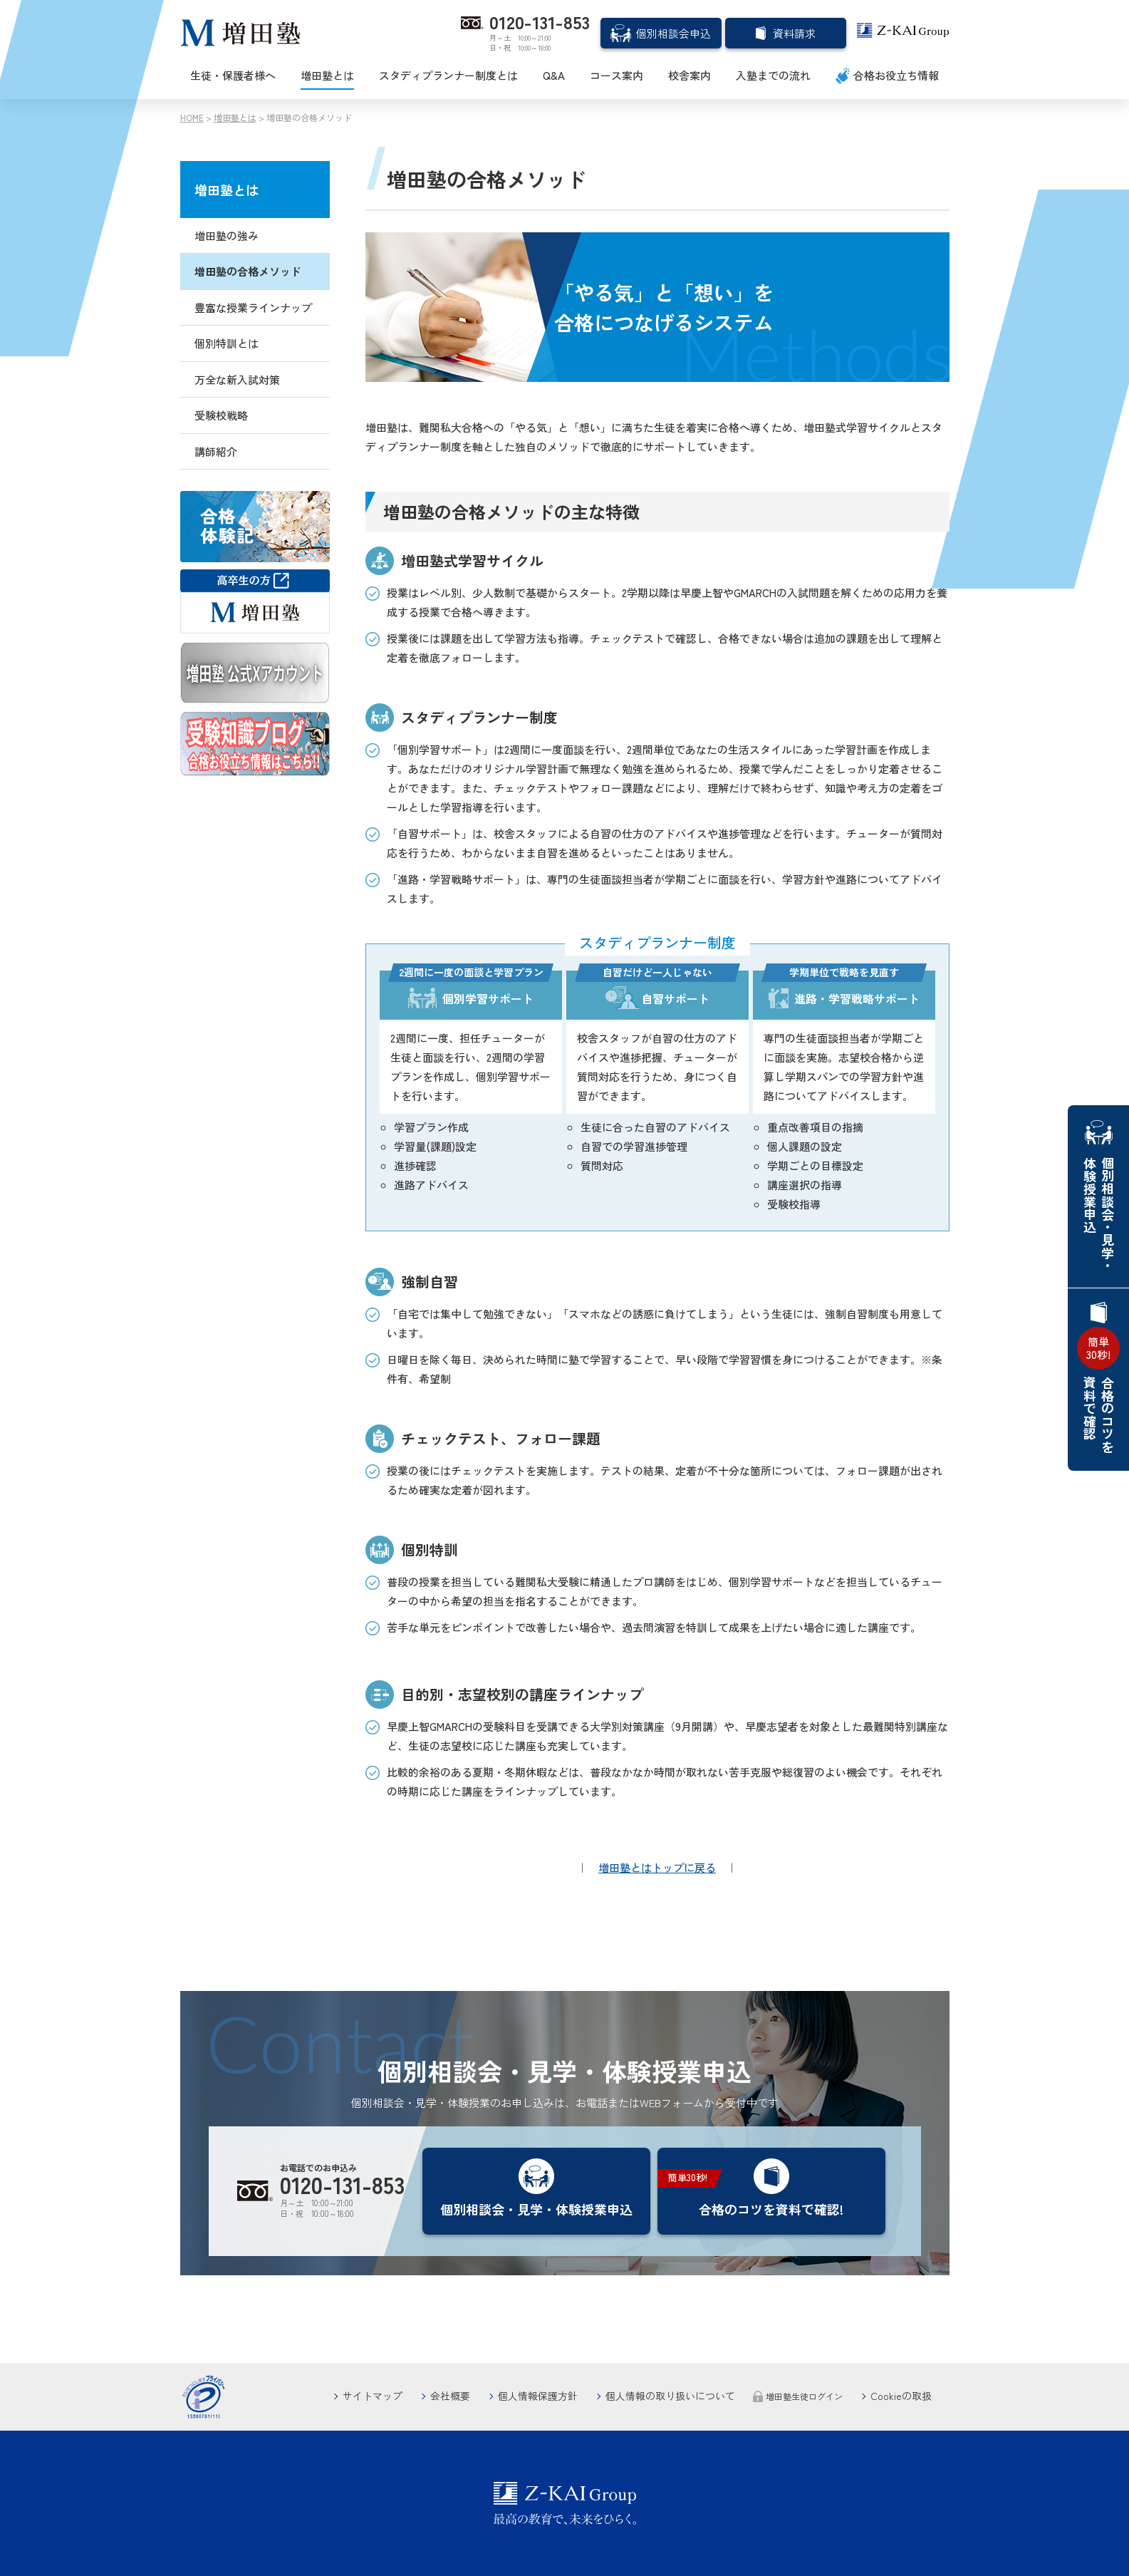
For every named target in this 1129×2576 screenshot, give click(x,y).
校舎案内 (689, 75)
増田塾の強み (226, 235)
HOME (192, 117)
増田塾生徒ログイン (804, 2396)
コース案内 (616, 75)
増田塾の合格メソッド (247, 271)
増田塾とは (327, 75)
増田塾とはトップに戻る (657, 1867)
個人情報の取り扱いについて (670, 2396)
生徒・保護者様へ (233, 75)
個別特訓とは (226, 343)
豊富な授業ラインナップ (253, 307)
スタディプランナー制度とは (448, 75)
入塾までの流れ (773, 75)
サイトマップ (372, 2396)
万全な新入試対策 (237, 379)
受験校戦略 (221, 415)
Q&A (554, 75)
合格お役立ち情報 (896, 75)
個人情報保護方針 (538, 2396)
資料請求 (794, 33)
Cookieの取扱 (901, 2396)
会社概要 (450, 2396)
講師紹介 (215, 451)
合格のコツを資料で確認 (1098, 1390)
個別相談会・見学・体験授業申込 (1099, 1214)
